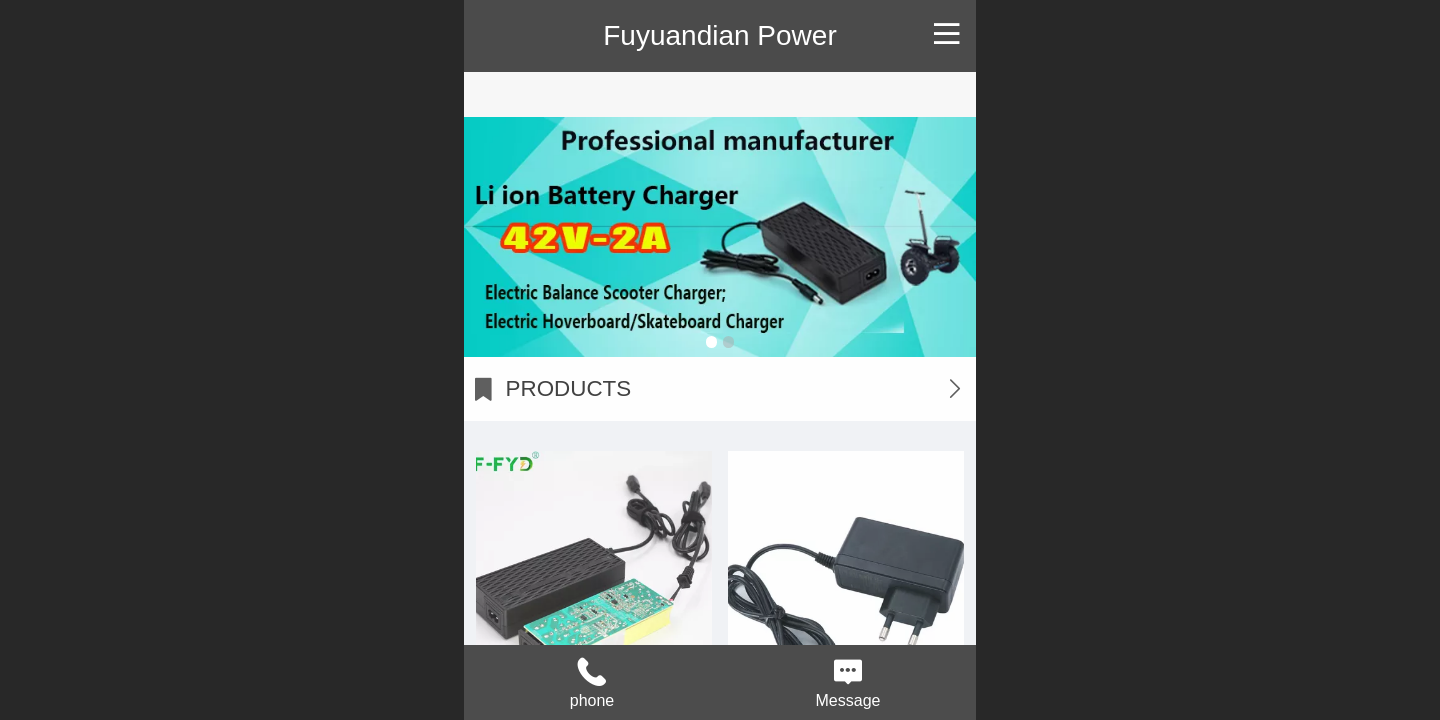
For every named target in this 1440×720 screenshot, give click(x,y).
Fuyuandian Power (719, 35)
